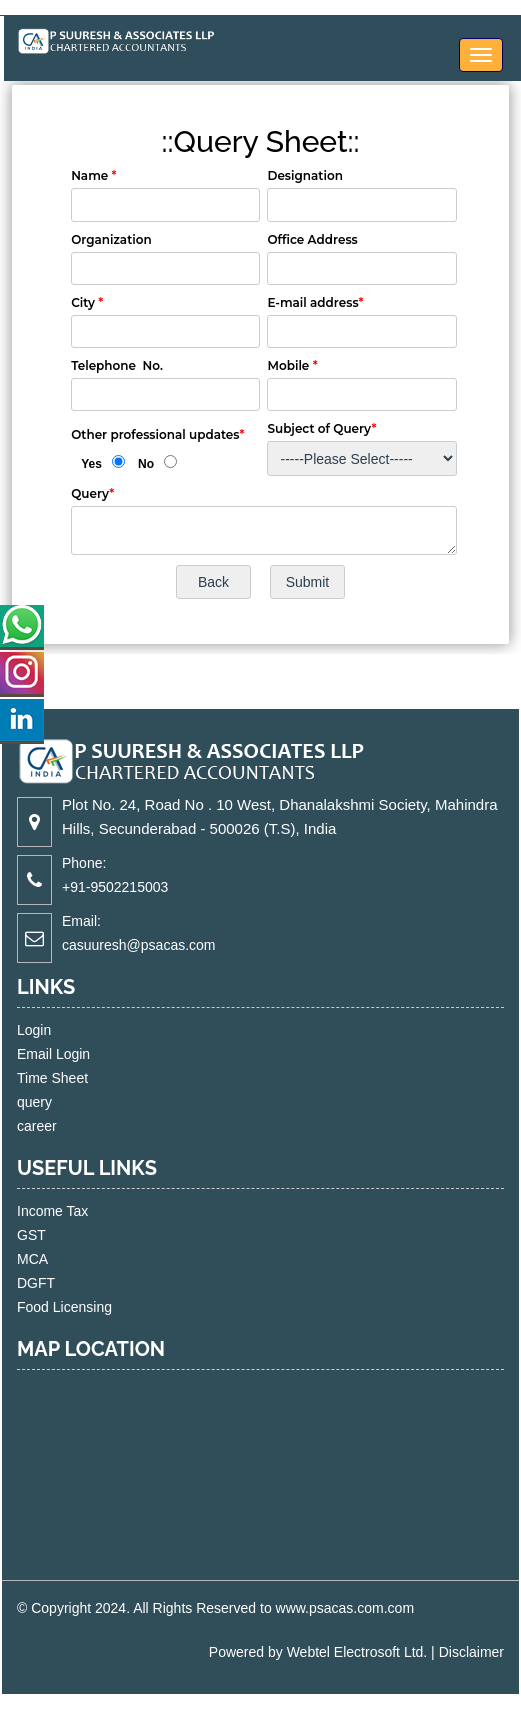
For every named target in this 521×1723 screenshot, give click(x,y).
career (60, 1126)
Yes (91, 464)
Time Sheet (75, 1078)
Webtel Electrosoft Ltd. (357, 1652)
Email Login (76, 1054)
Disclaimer (471, 1652)
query (57, 1102)
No (146, 464)
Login (57, 1030)
